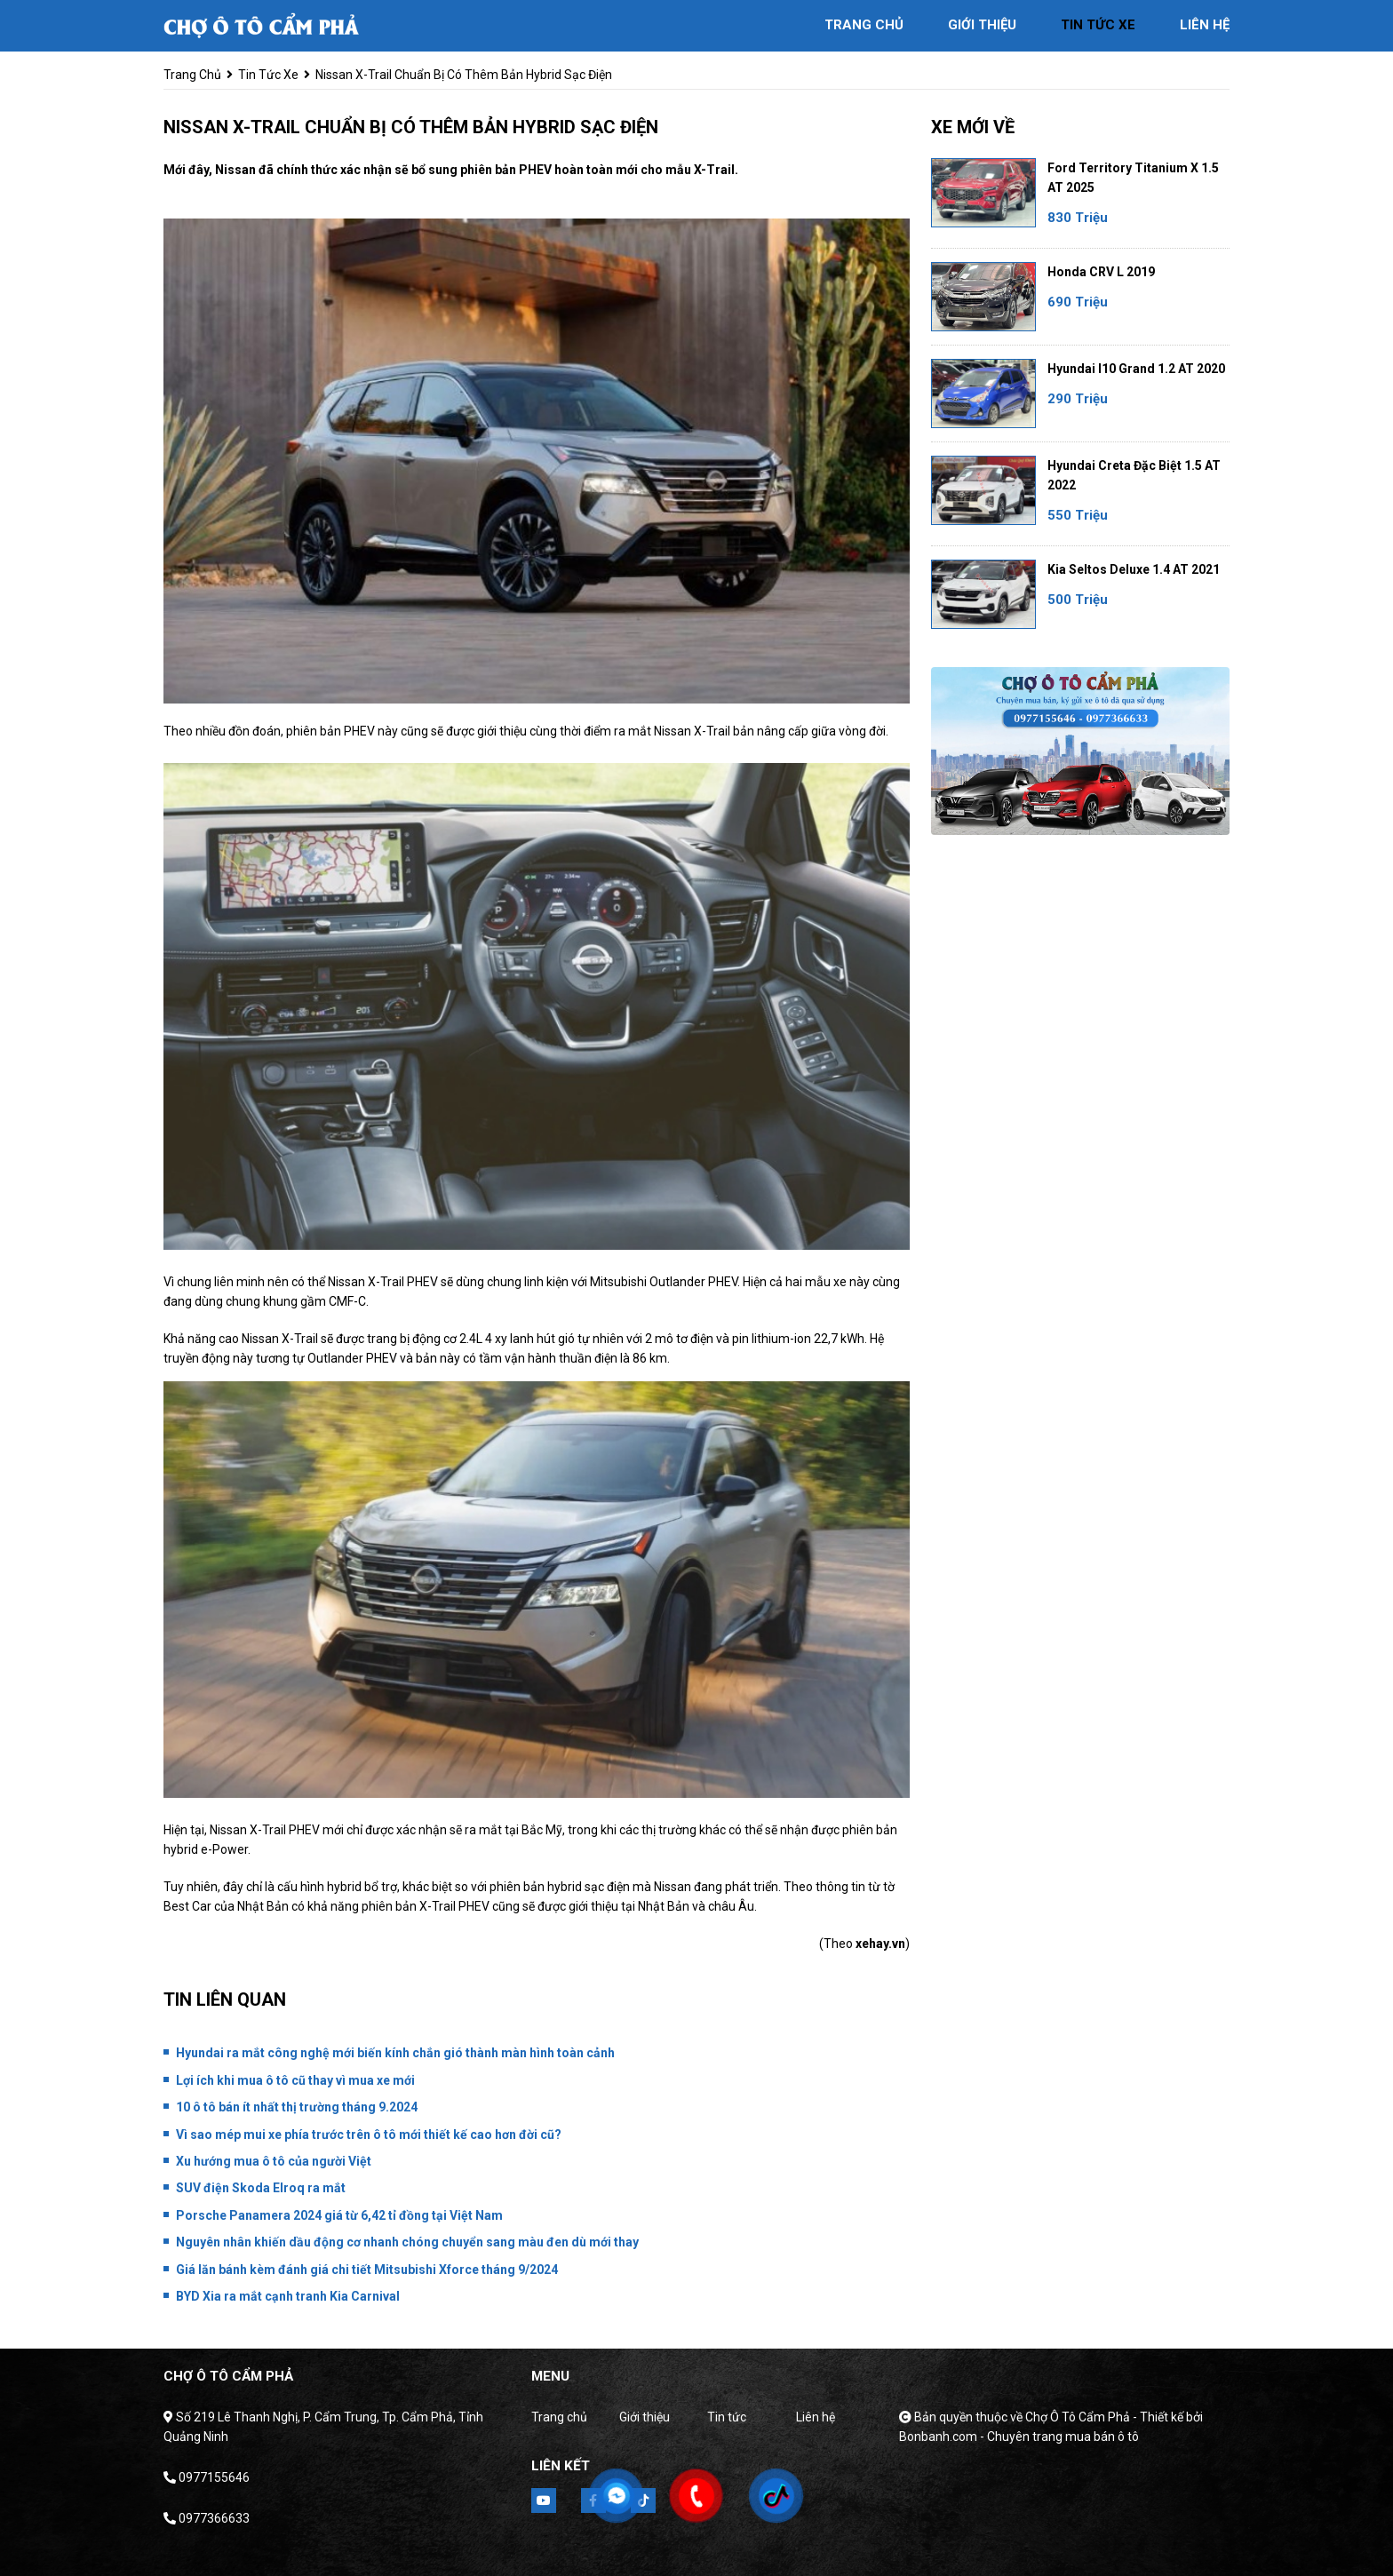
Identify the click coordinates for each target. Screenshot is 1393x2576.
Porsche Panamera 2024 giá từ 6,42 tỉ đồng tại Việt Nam (339, 2215)
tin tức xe (1098, 25)
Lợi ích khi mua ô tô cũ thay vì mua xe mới (295, 2080)
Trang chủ (559, 2417)
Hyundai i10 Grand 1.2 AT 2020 (1136, 369)
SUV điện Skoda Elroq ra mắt (261, 2188)
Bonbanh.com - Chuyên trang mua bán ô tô (1019, 2436)
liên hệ (1205, 25)
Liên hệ (815, 2417)
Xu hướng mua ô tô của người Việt (273, 2161)
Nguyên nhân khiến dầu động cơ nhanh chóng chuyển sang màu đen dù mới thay (407, 2242)
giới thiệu (982, 25)
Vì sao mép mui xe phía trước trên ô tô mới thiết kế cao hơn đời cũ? (368, 2134)
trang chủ (863, 25)
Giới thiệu (644, 2417)
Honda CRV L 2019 (1101, 272)
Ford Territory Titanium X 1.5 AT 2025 (1133, 178)
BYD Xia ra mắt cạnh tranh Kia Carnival (288, 2296)
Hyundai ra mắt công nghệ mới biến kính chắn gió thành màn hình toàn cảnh (395, 2053)
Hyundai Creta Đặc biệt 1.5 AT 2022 (1134, 475)
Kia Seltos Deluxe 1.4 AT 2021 (1133, 569)
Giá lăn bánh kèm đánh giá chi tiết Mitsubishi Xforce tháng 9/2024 (367, 2269)
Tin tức (726, 2417)
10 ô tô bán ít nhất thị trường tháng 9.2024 (297, 2107)
